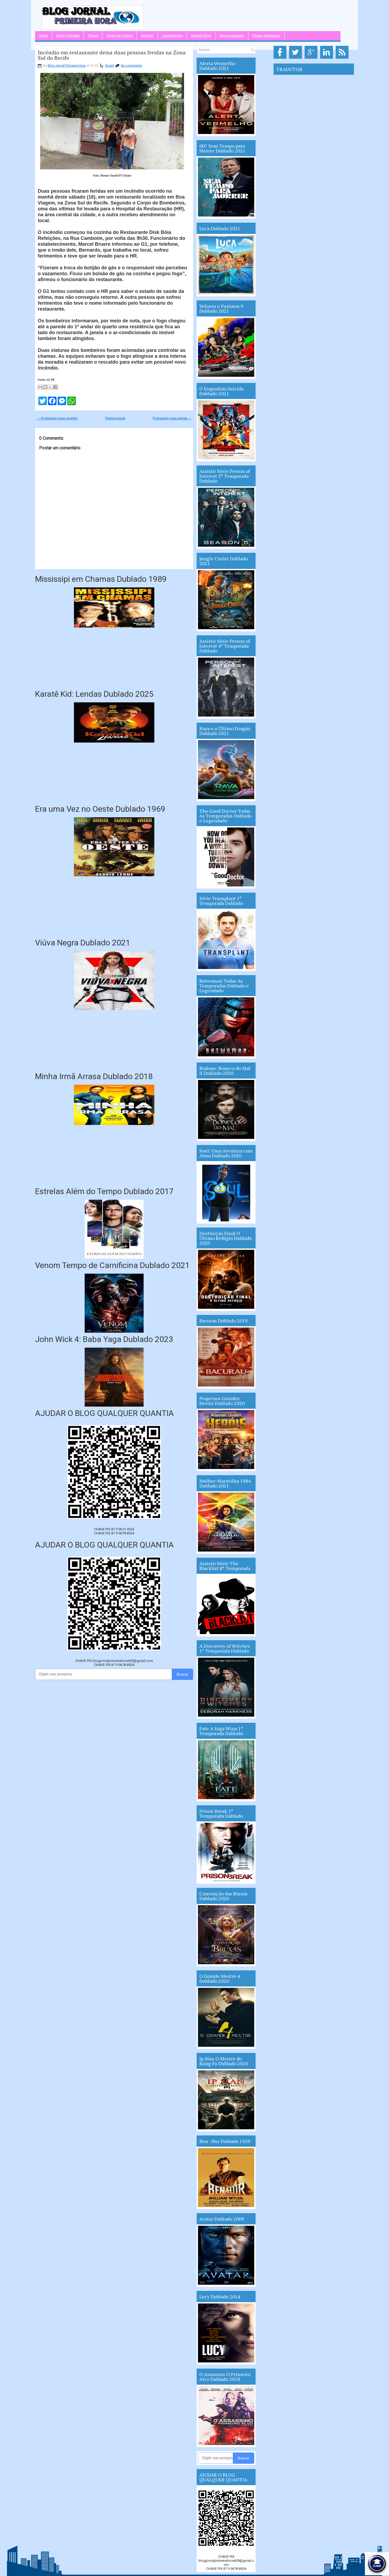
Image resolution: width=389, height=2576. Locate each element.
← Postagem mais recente (57, 418)
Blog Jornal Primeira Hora (66, 66)
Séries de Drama (119, 35)
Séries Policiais (68, 35)
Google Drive (201, 35)
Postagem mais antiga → (172, 418)
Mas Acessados (232, 35)
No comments (131, 66)
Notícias (147, 35)
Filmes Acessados (266, 35)
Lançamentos (172, 35)
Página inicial (115, 418)
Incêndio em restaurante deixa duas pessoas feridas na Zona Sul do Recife (112, 55)
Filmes (93, 35)
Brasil (109, 66)
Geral (43, 35)
